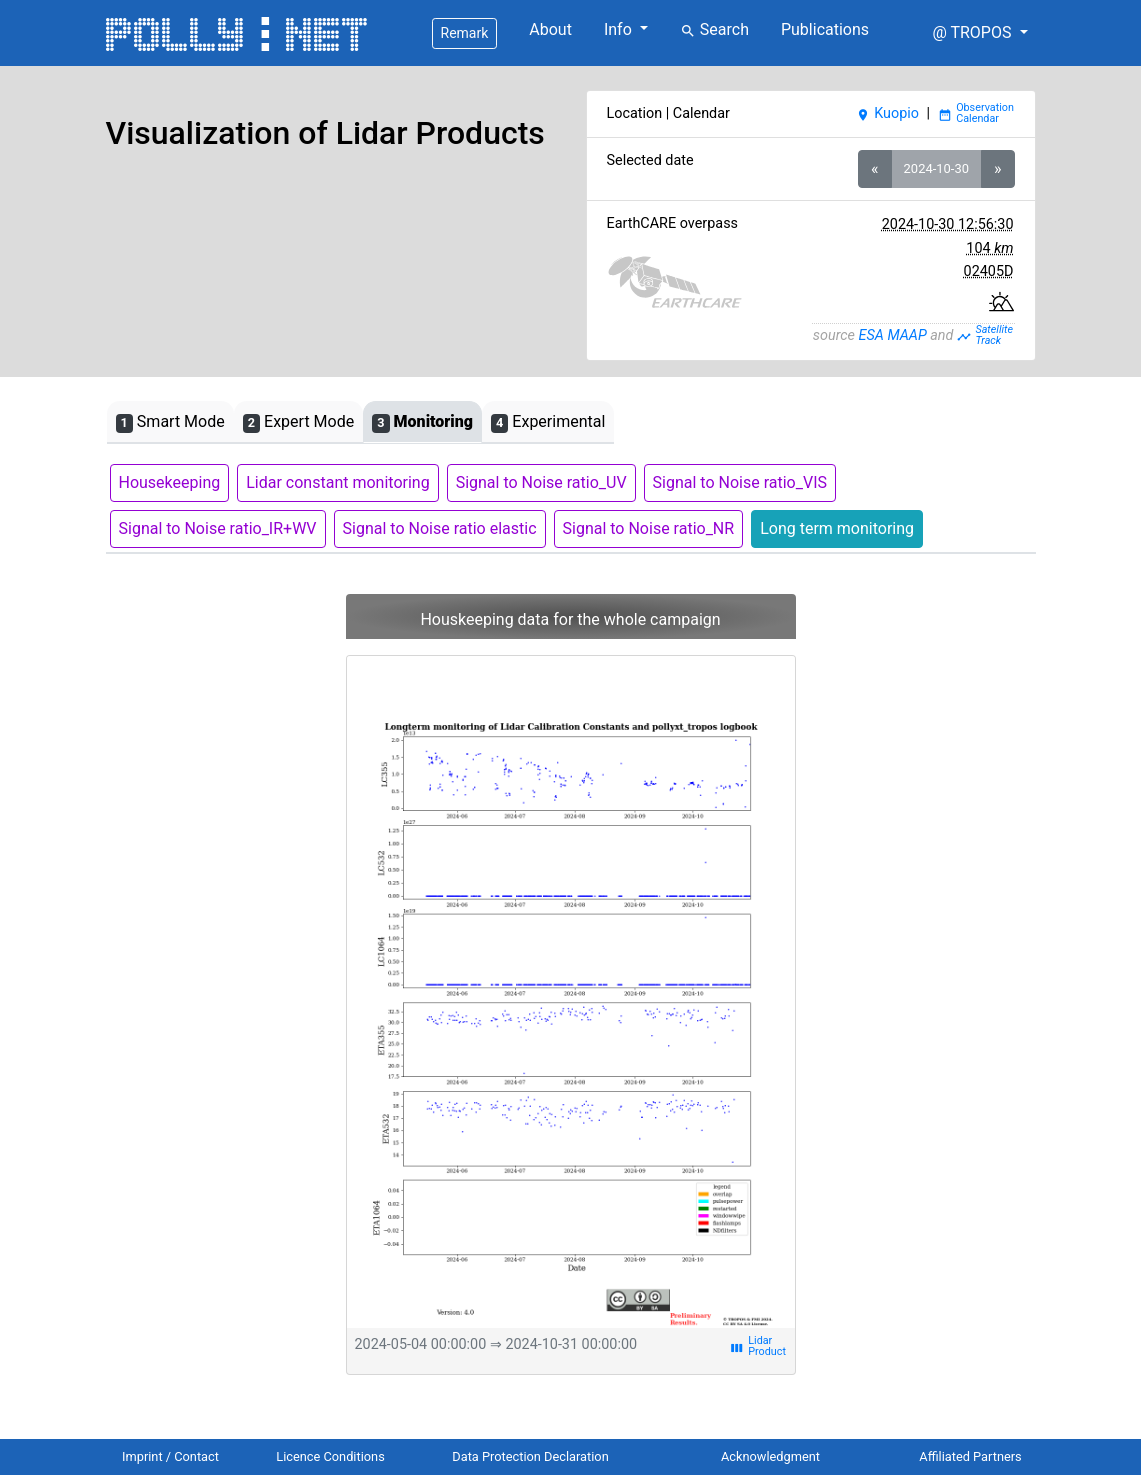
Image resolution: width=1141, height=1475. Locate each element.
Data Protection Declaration (530, 1456)
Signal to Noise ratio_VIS (740, 482)
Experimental (548, 422)
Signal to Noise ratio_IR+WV (218, 528)
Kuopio (887, 113)
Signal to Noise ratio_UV (541, 482)
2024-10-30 (936, 168)
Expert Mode (298, 422)
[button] (979, 33)
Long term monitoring (837, 528)
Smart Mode (170, 422)
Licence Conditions (330, 1456)
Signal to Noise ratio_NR (649, 528)
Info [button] (620, 29)
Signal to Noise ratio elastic (440, 528)
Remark (465, 33)
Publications (825, 29)
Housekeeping (170, 482)
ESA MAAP (893, 335)
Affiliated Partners (970, 1456)
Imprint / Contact (170, 1456)
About (550, 29)
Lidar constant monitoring (337, 482)
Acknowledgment (770, 1456)
